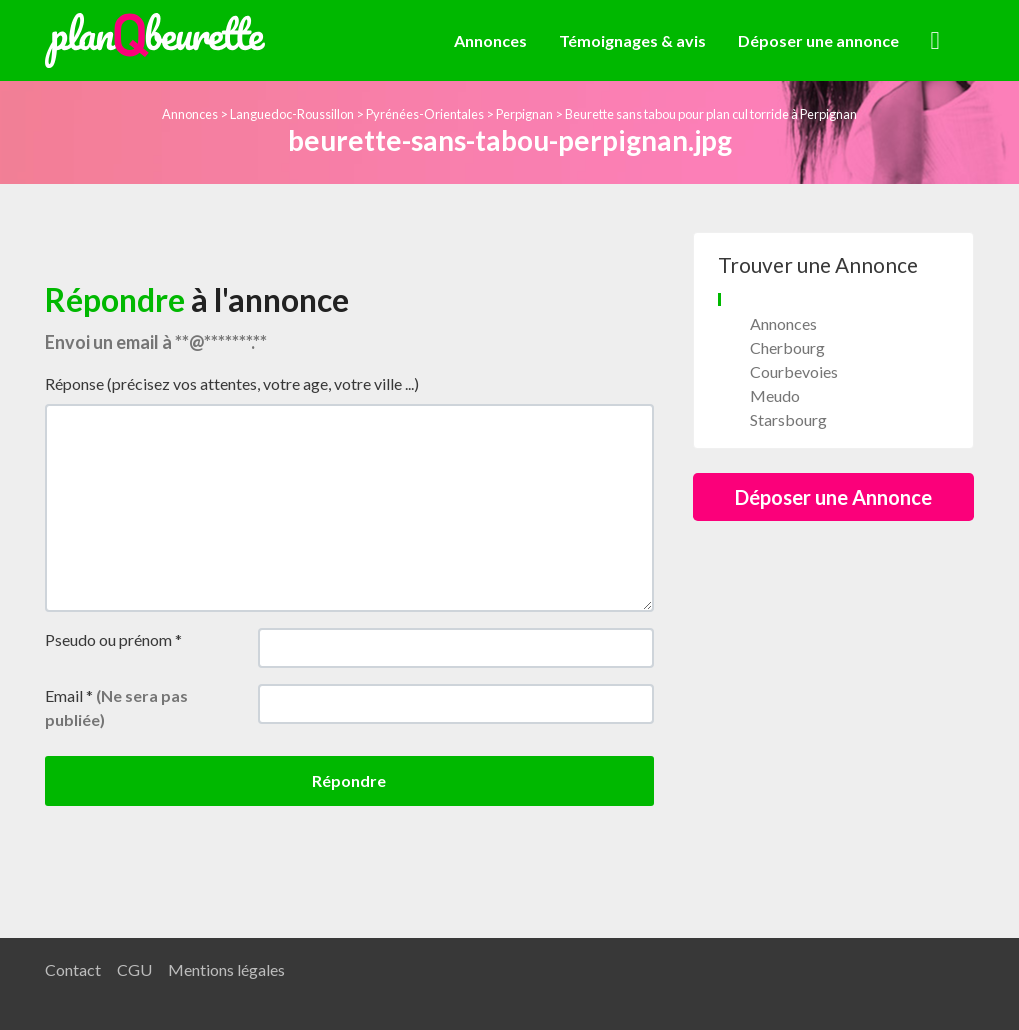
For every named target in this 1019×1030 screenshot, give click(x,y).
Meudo (775, 395)
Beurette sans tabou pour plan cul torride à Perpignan (711, 114)
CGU (134, 969)
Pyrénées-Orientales (425, 114)
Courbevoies (794, 371)
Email (116, 707)
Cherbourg (787, 347)
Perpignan (524, 114)
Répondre (349, 780)
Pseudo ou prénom (113, 639)
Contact (73, 969)
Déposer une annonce (818, 40)
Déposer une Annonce (833, 497)
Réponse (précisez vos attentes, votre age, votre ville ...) (232, 383)
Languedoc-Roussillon (292, 114)
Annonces (490, 40)
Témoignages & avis (632, 40)
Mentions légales (226, 969)
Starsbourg (788, 419)
